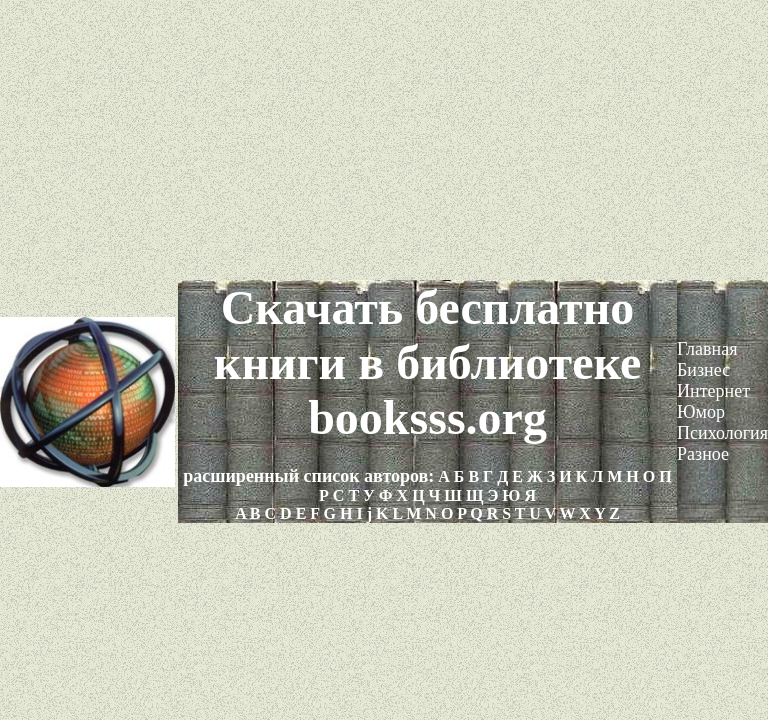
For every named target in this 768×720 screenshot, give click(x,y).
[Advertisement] (384, 140)
